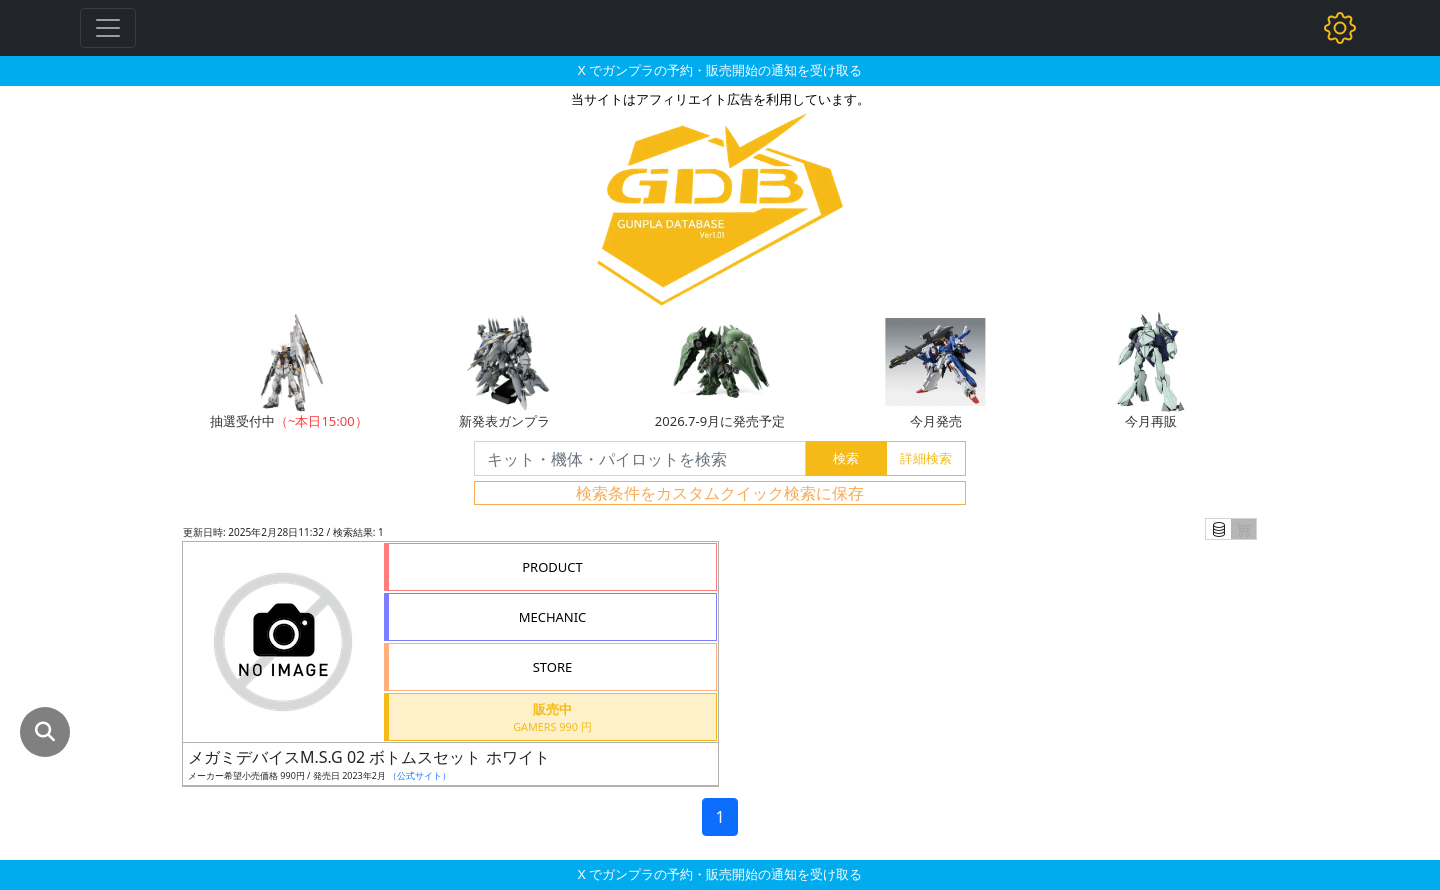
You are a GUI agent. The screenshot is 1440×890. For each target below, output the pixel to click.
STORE (553, 667)
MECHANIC (553, 617)
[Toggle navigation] (108, 28)
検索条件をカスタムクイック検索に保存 (720, 493)
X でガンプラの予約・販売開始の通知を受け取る (720, 70)
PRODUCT (552, 567)
